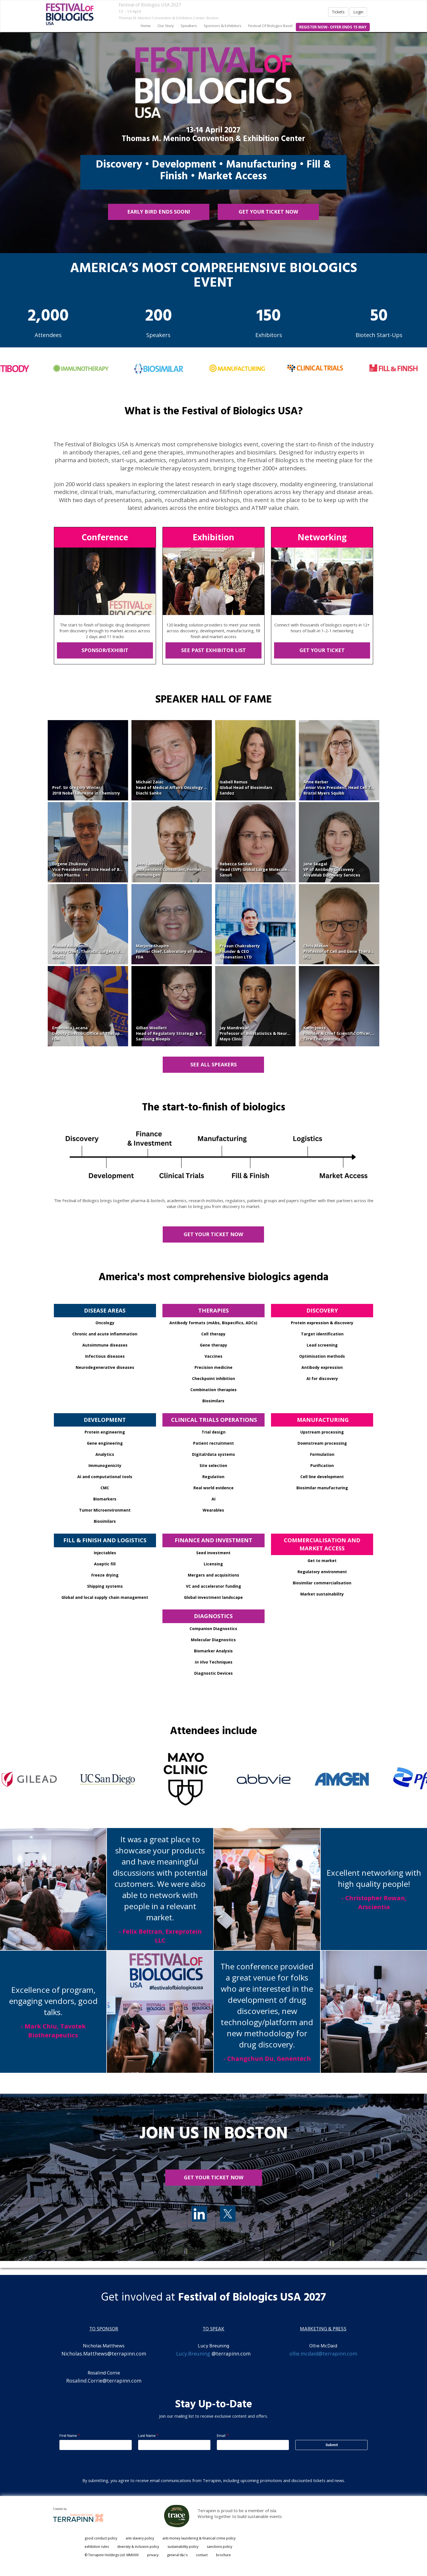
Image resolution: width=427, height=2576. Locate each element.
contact (202, 2555)
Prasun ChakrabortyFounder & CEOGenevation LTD (240, 951)
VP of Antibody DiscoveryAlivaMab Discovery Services (331, 872)
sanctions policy (219, 2546)
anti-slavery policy (140, 2538)
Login (358, 11)
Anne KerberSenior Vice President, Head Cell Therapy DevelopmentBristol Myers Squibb (358, 787)
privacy (153, 2555)
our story (165, 25)
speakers (189, 25)
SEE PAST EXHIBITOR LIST (213, 650)
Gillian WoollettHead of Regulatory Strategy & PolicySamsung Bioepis (173, 1033)
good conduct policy (101, 2538)
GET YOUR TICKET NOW (268, 211)
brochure (223, 2555)
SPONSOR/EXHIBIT (104, 650)
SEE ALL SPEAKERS (213, 1064)
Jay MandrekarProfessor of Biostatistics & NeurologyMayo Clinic (259, 1033)
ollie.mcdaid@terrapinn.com (323, 2353)
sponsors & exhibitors (222, 25)
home (146, 25)
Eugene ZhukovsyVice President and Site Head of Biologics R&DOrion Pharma (98, 869)
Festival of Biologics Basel (270, 25)
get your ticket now (213, 2177)
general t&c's (177, 2555)
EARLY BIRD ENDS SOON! (158, 211)
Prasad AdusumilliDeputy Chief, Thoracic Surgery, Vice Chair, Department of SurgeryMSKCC (119, 951)
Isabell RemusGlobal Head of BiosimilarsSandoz (246, 787)
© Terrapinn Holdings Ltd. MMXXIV (112, 2555)
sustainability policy (182, 2546)
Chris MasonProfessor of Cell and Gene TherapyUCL (339, 951)
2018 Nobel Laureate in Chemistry (86, 793)
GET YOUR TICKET (322, 650)
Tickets (338, 11)
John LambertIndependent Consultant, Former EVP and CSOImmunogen (181, 869)
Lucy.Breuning (194, 2353)
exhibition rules (97, 2546)
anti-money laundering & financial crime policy (199, 2538)
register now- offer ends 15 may (332, 27)
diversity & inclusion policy (138, 2546)
